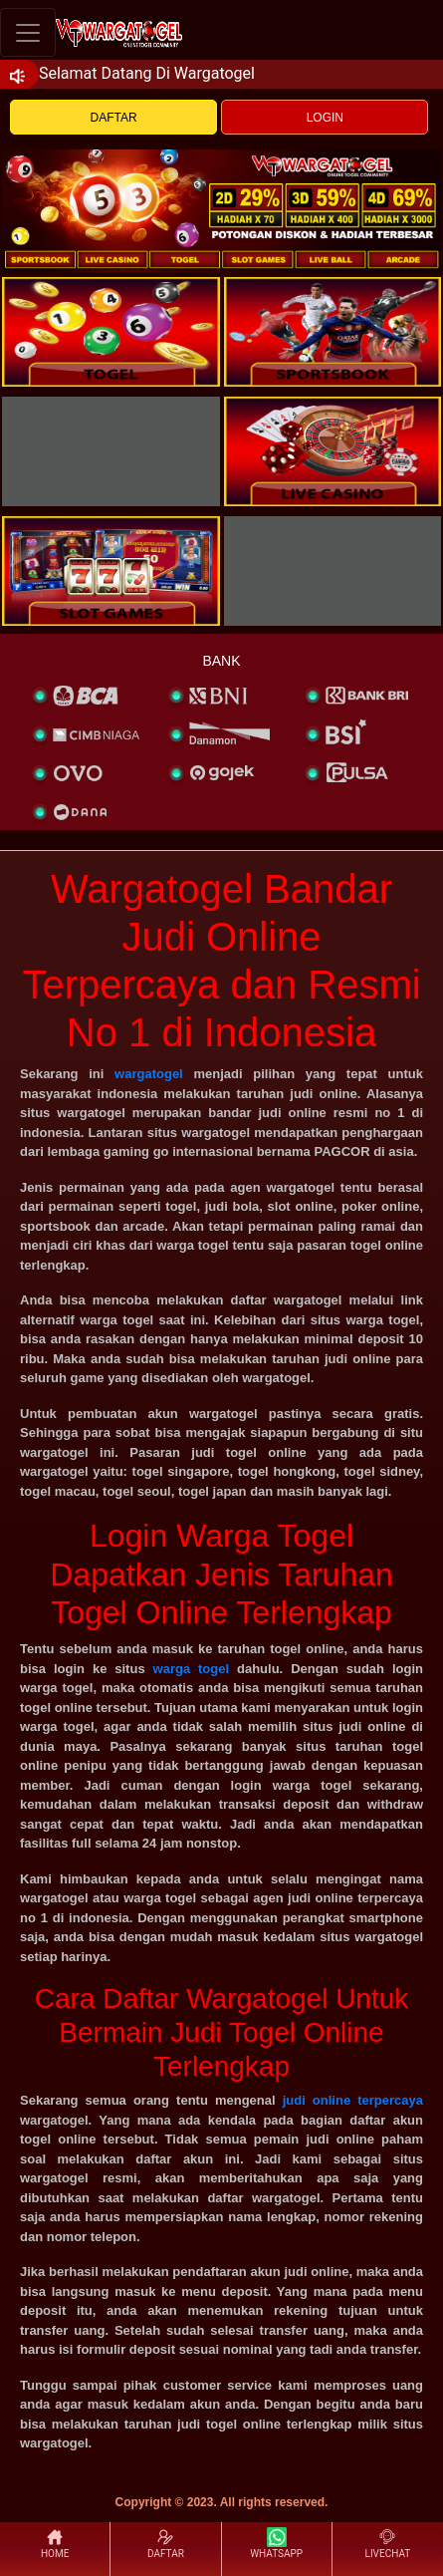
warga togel (191, 1668)
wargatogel (148, 1073)
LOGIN (325, 118)
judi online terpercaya (353, 2100)
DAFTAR (114, 118)
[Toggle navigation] (28, 32)
